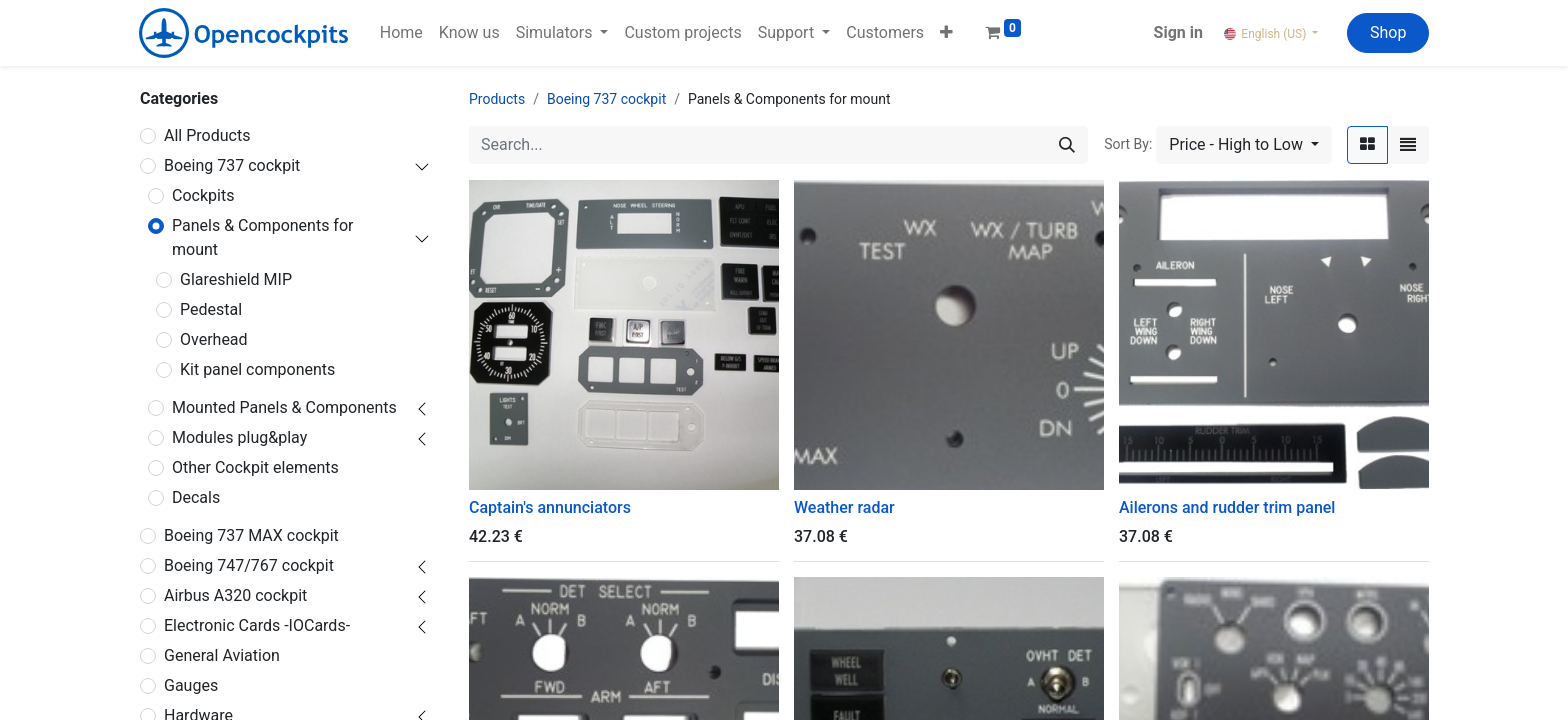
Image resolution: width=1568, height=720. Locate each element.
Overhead (214, 339)
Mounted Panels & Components (284, 407)
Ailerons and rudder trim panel (1227, 507)
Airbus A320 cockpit (235, 595)
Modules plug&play (239, 437)
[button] (946, 33)
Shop (1388, 32)
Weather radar (844, 507)
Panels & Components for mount (262, 237)
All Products (207, 135)
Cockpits (203, 195)
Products (497, 99)
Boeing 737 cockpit (232, 165)
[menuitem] (401, 33)
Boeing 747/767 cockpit (249, 565)
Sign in (1178, 32)
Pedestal (211, 309)
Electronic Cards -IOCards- (257, 625)
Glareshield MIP (236, 279)
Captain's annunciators (550, 507)
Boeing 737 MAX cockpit (251, 535)
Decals (196, 497)
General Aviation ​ (222, 655)
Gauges (191, 685)
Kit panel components (257, 369)
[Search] (1067, 145)
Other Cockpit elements (255, 467)
